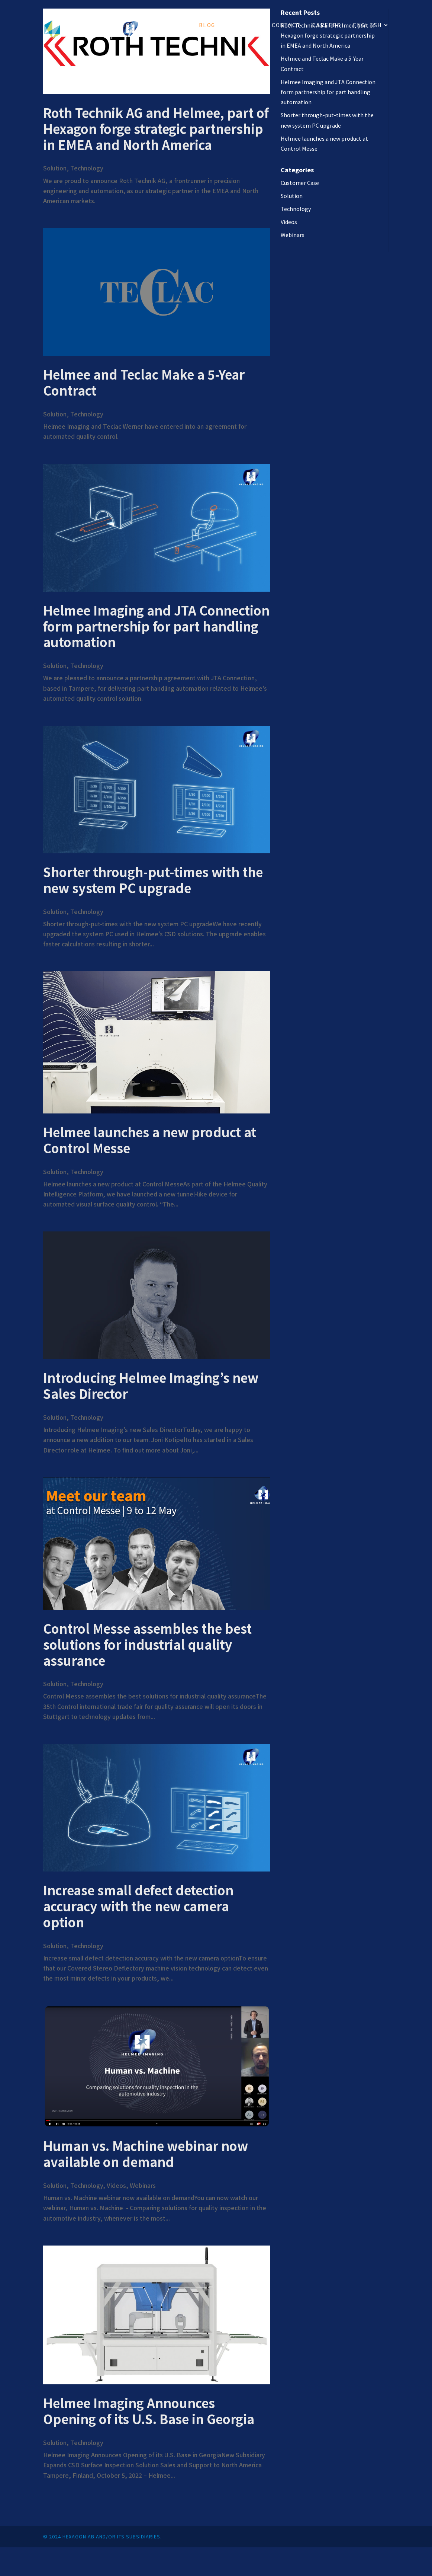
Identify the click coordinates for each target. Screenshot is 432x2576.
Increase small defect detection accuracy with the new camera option (138, 1906)
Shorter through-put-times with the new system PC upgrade (153, 880)
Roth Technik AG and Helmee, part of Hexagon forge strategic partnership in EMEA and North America (156, 128)
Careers (326, 25)
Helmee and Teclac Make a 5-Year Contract (144, 382)
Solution (117, 25)
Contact (286, 25)
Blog (207, 25)
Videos (116, 2185)
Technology (166, 25)
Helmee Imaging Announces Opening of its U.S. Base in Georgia (148, 2411)
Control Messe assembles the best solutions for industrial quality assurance (147, 1644)
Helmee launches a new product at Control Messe (149, 1140)
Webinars (143, 2185)
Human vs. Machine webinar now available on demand (145, 2153)
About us (243, 25)
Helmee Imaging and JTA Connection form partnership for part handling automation (156, 626)
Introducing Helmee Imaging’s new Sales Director (150, 1385)
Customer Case (300, 182)
